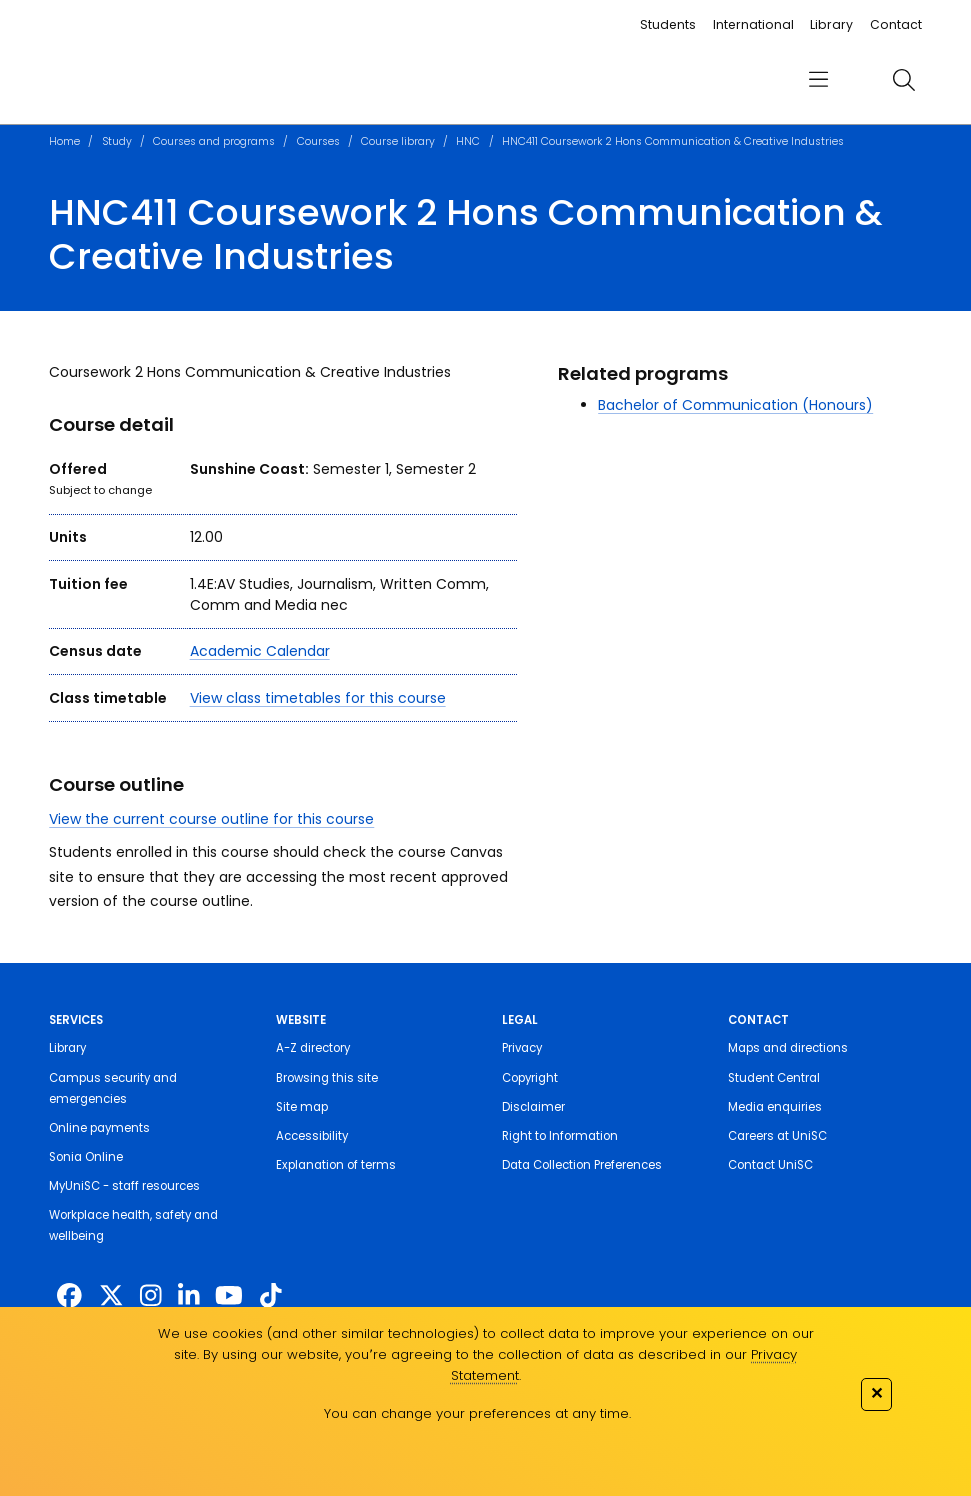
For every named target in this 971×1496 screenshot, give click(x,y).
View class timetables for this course (318, 698)
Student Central (774, 1078)
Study (117, 141)
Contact (896, 24)
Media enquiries (775, 1107)
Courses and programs (214, 141)
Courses (318, 141)
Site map (302, 1107)
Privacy (522, 1048)
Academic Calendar (260, 651)
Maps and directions (788, 1048)
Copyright (530, 1078)
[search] (904, 80)
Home (64, 141)
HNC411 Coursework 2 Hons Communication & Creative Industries (673, 141)
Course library (398, 141)
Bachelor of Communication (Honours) (735, 405)
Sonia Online (86, 1157)
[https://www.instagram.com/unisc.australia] (151, 1296)
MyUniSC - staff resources (124, 1186)
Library (831, 24)
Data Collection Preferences (582, 1165)
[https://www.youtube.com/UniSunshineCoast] (229, 1296)
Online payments (99, 1128)
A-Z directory (313, 1048)
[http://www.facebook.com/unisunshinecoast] (69, 1296)
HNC (468, 141)
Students (668, 24)
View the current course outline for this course (211, 819)
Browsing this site (327, 1078)
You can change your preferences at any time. (477, 1413)
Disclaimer (533, 1107)
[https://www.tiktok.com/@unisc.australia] (271, 1296)
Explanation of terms (336, 1165)
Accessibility (312, 1136)
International (753, 24)
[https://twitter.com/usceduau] (111, 1296)
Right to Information (560, 1136)
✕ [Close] (876, 1392)
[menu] (819, 80)
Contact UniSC (770, 1165)
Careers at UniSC (777, 1136)
